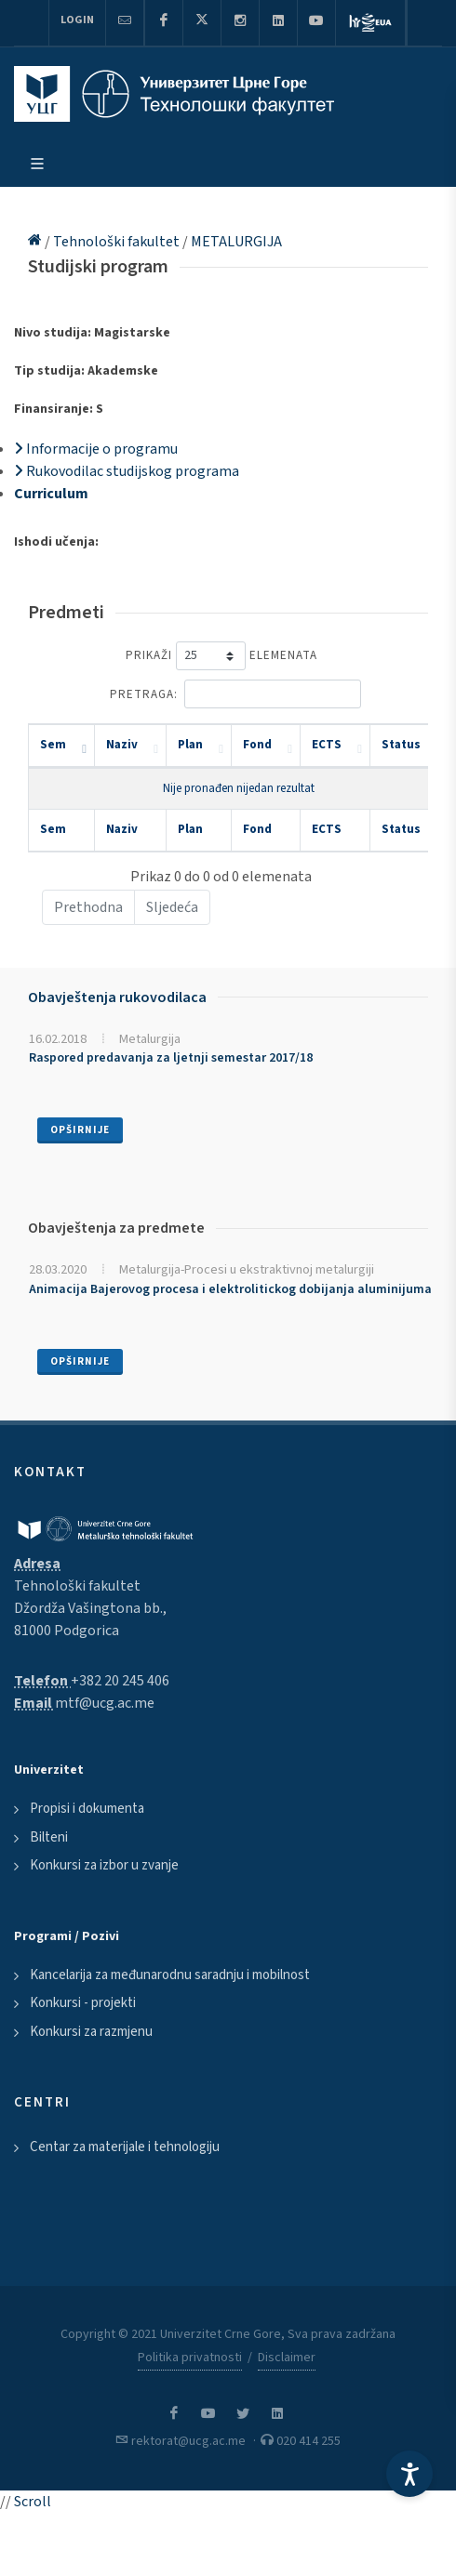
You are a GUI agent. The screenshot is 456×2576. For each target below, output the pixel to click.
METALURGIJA (236, 241)
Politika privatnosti (190, 2357)
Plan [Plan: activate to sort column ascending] (190, 744)
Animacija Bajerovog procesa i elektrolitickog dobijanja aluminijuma (230, 1289)
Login (77, 20)
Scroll (32, 2501)
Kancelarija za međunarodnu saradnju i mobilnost (170, 1975)
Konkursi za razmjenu (91, 2031)
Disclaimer (286, 2357)
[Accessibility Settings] (409, 2474)
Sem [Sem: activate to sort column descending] (53, 744)
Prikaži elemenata (221, 655)
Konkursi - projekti (83, 2003)
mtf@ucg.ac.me (104, 1703)
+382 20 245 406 (120, 1681)
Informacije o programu (96, 449)
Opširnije (80, 1130)
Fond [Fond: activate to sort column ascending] (257, 744)
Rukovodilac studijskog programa (126, 471)
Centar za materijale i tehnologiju (125, 2147)
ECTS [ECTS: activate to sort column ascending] (327, 744)
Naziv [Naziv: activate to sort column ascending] (122, 744)
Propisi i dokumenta (87, 1808)
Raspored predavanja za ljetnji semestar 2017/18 (171, 1058)
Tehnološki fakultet (117, 241)
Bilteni (49, 1837)
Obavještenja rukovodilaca (117, 997)
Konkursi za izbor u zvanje (104, 1865)
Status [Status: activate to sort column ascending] (401, 744)
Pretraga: (235, 694)
